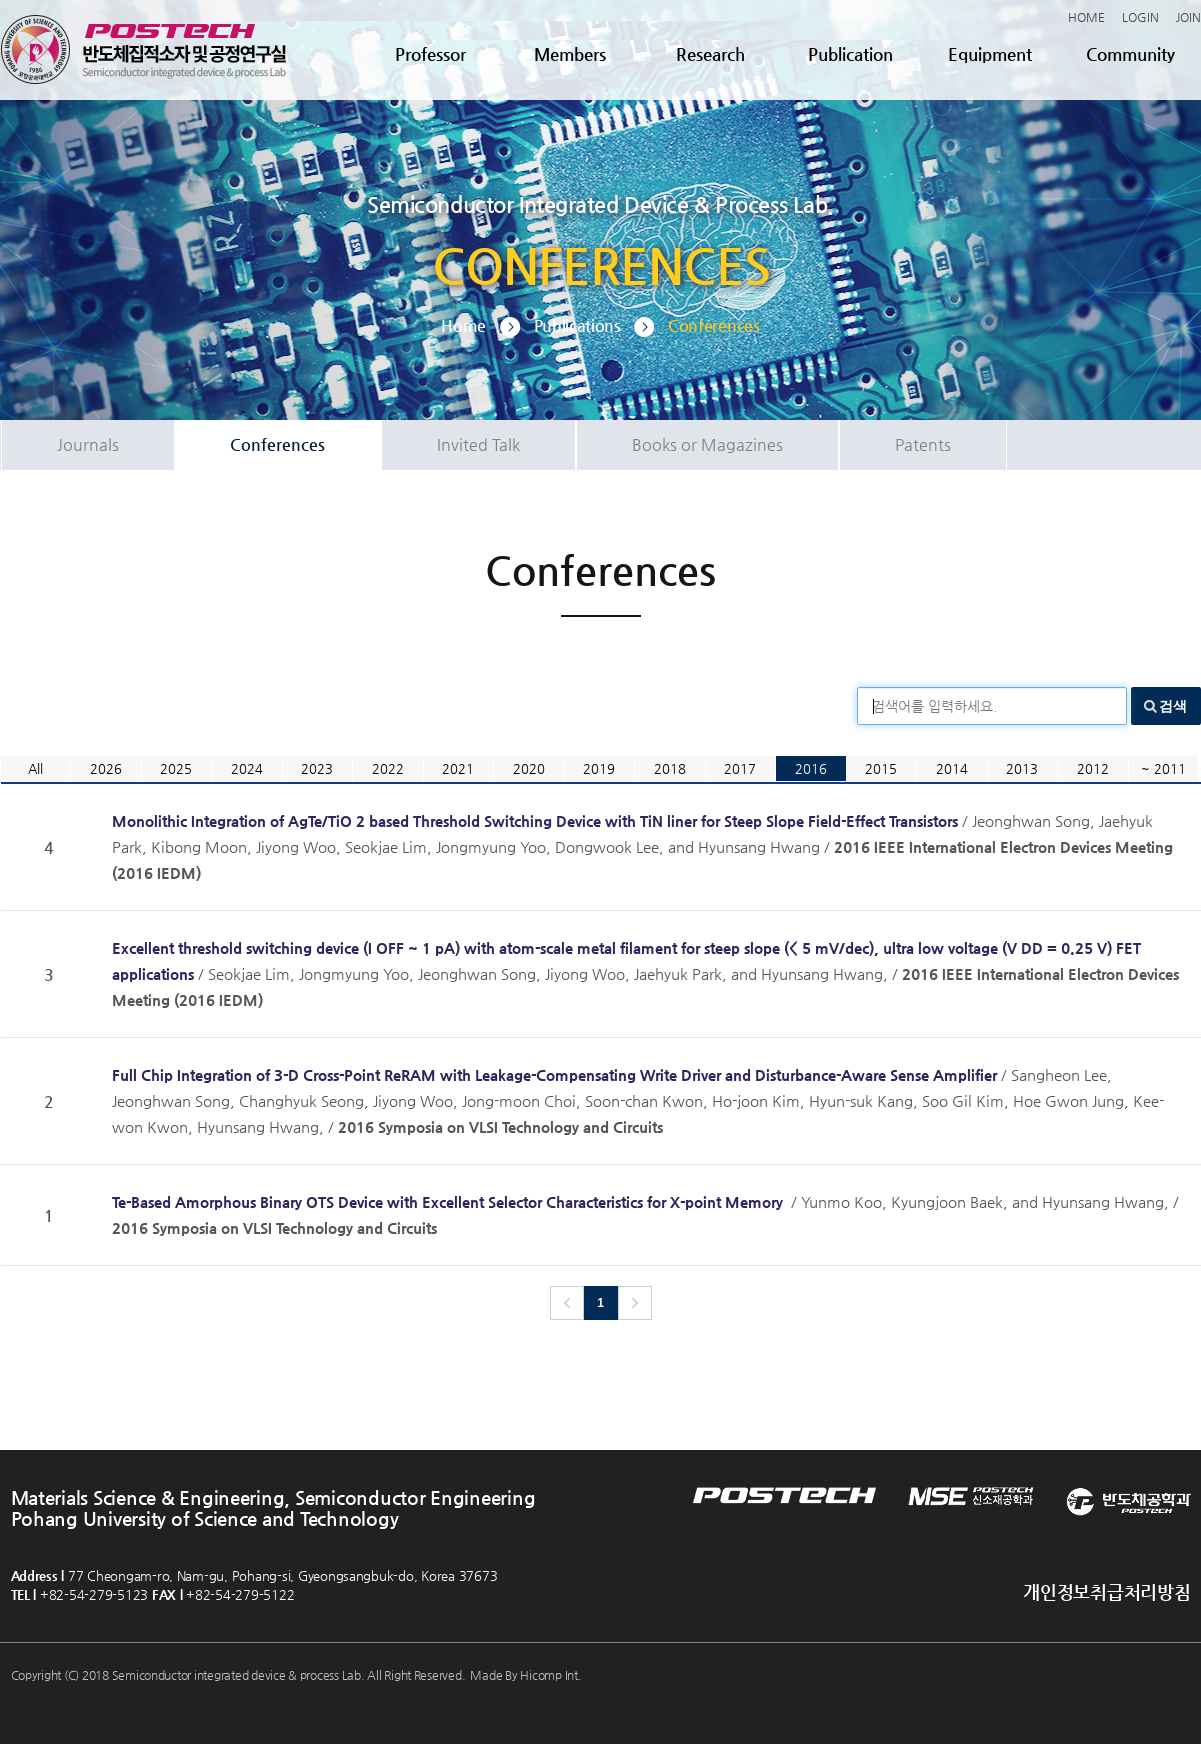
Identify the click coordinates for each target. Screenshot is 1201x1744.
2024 (247, 768)
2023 (317, 768)
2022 (388, 768)
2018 (670, 768)
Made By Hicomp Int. (525, 1675)
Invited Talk (478, 444)
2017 (740, 768)
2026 (106, 768)
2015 (881, 768)
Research (710, 54)
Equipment (990, 54)
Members (570, 54)
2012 (1093, 768)
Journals (88, 444)
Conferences (277, 444)
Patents (923, 444)
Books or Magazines (707, 444)
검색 (1173, 706)
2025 (176, 768)
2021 (458, 768)
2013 (1022, 768)
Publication (850, 54)
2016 (811, 768)
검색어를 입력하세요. (934, 706)
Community (1130, 54)
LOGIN (1140, 17)
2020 (529, 768)
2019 (599, 768)
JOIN (1188, 17)
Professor (430, 54)
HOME (1086, 17)
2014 (952, 768)
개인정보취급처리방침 (1106, 1591)
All (35, 768)
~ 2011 (1163, 768)
